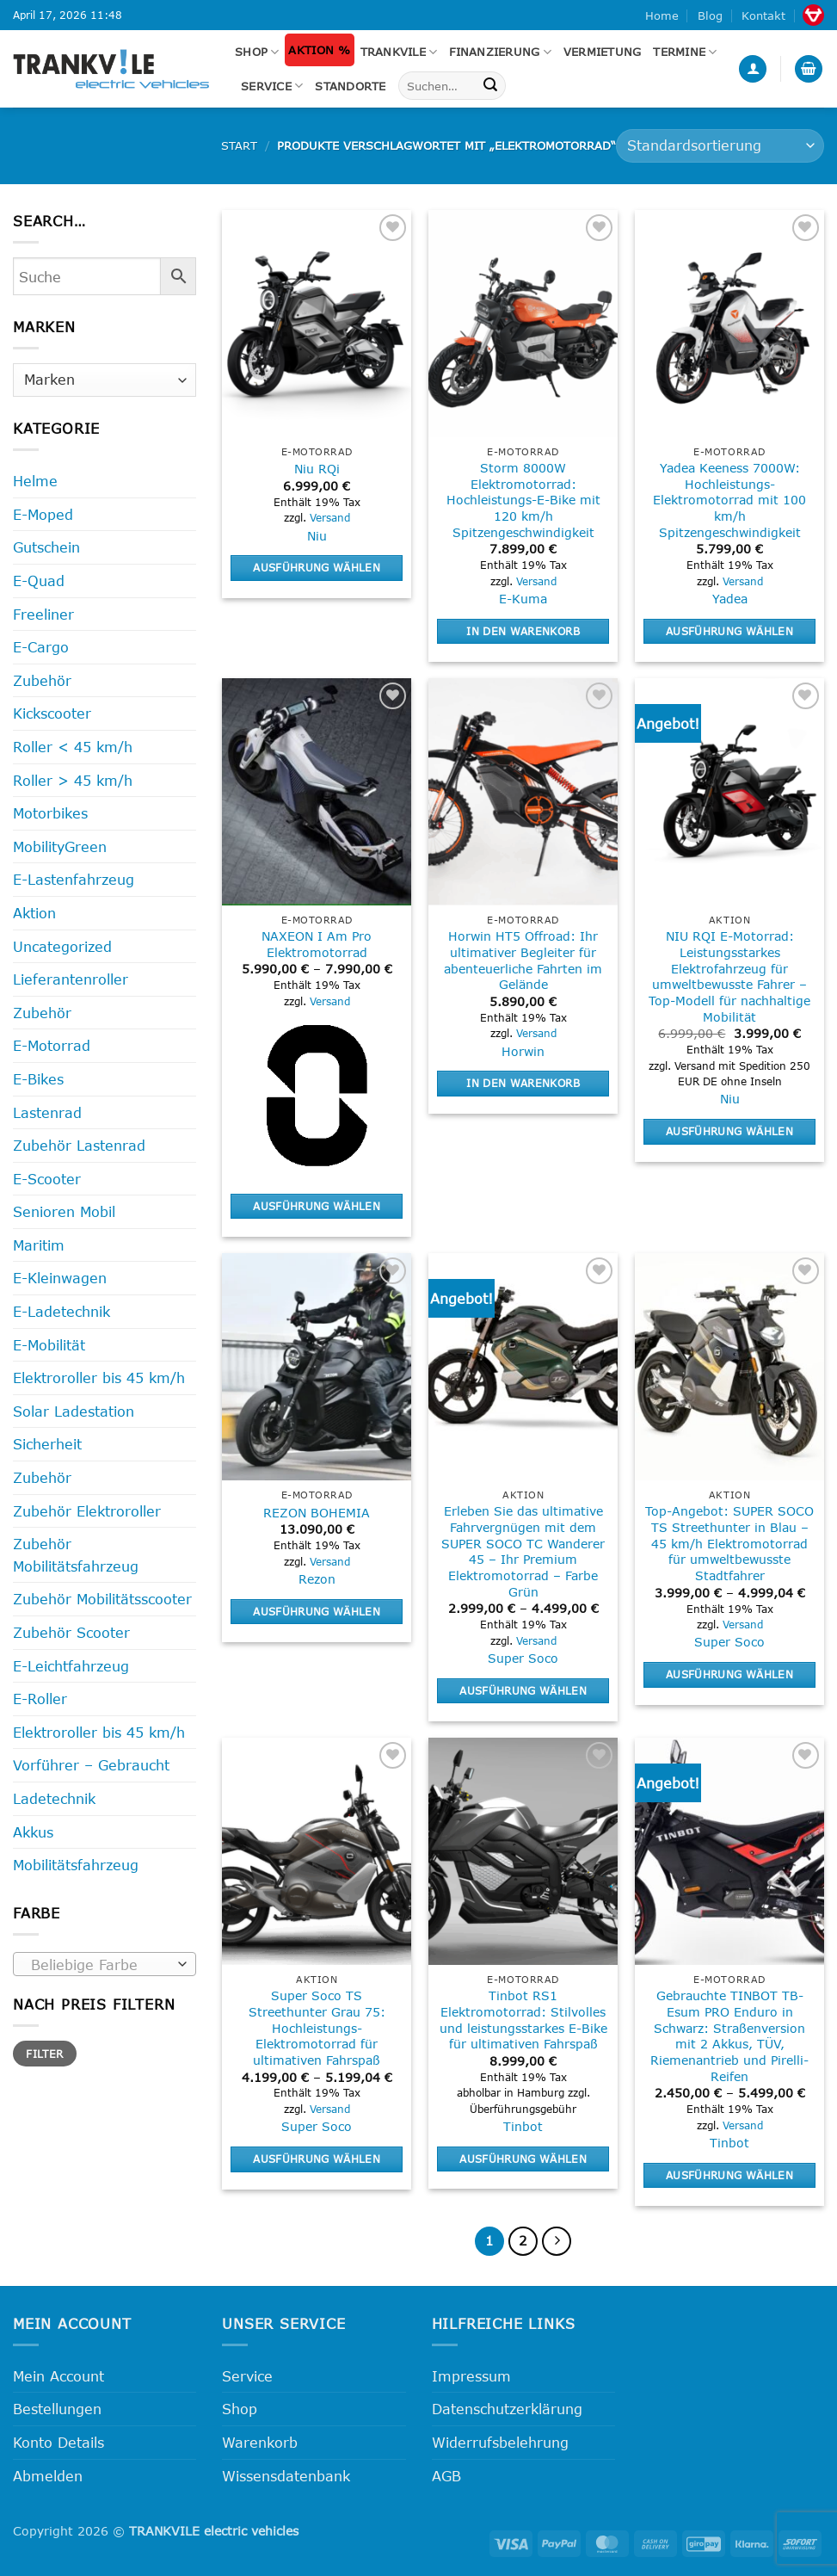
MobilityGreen (60, 846)
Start (239, 145)
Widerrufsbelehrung (500, 2442)
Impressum (471, 2376)
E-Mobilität (49, 1345)
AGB (446, 2476)
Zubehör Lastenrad (79, 1145)
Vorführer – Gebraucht (91, 1765)
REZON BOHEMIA (316, 1512)
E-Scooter (47, 1179)
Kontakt (763, 15)
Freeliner (43, 614)
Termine (685, 52)
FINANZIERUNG (500, 52)
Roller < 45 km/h (72, 746)
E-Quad (39, 580)
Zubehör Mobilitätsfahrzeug (75, 1554)
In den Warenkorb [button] (523, 631)
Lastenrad (47, 1112)
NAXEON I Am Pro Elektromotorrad (317, 944)
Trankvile (399, 52)
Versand (330, 517)
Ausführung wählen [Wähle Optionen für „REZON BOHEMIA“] (316, 1611)
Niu (317, 535)
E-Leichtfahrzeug (71, 1666)
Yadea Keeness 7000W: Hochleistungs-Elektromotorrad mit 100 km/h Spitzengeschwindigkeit (729, 500)
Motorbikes (50, 813)
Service (272, 85)
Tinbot (523, 2126)
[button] (752, 69)
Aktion (34, 913)
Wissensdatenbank (286, 2476)
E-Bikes (38, 1079)
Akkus (33, 1832)
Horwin (523, 1051)
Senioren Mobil (64, 1211)
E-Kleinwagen (60, 1277)
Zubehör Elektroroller (87, 1511)
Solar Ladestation (73, 1411)
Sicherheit (47, 1444)
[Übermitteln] (490, 86)
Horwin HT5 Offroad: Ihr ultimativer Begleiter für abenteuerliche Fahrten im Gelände (523, 960)
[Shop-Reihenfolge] (720, 146)
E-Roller (40, 1698)
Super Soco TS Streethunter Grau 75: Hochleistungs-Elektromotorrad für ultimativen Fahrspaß (317, 2027)
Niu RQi (317, 468)
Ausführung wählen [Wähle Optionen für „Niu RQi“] (316, 567)
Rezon (316, 1579)
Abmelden (48, 2476)
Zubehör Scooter (71, 1632)
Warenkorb (260, 2442)
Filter (44, 2054)
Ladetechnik (54, 1798)
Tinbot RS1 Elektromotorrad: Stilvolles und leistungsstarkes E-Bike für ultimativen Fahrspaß (523, 2019)
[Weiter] (556, 2241)
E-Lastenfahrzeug (73, 879)
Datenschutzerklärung (507, 2408)
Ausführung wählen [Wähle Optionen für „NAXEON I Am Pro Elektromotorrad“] (316, 1206)
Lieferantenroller (70, 979)
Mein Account (58, 2376)
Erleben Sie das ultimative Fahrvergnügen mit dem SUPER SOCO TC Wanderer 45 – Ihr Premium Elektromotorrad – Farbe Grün (523, 1551)
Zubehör (42, 680)
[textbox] (100, 1965)
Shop (257, 52)
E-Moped (43, 514)
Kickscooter (52, 713)
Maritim (39, 1245)
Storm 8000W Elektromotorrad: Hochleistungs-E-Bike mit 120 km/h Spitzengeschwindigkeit (523, 500)
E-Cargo (41, 647)
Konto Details (58, 2442)
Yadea (730, 598)
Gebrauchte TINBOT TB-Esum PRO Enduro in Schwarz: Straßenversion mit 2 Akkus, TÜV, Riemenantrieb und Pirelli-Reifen (729, 2036)
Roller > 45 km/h (72, 780)
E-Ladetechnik (61, 1311)
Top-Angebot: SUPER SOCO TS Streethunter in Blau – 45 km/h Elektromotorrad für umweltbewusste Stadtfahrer (729, 1543)
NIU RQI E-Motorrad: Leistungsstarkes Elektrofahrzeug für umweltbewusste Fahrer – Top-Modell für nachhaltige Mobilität (729, 976)
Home (662, 15)
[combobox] (104, 1964)
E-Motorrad (51, 1045)
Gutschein (46, 547)
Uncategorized (62, 946)
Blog (710, 15)
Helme (35, 481)
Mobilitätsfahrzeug (75, 1864)
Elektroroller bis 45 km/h (99, 1377)
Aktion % (319, 50)
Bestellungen (57, 2408)
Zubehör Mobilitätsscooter (102, 1599)
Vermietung (602, 52)
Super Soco (523, 1658)
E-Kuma (523, 598)
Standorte (350, 86)
